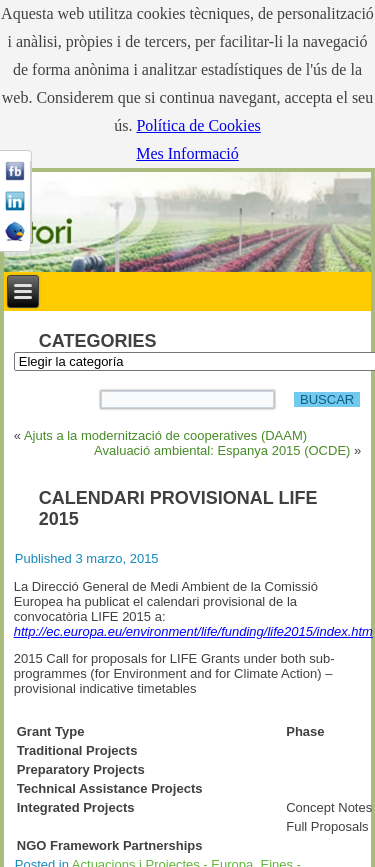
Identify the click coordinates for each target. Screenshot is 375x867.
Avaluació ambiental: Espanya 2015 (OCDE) (222, 450)
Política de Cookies (198, 125)
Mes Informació (187, 153)
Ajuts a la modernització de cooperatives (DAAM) (165, 435)
